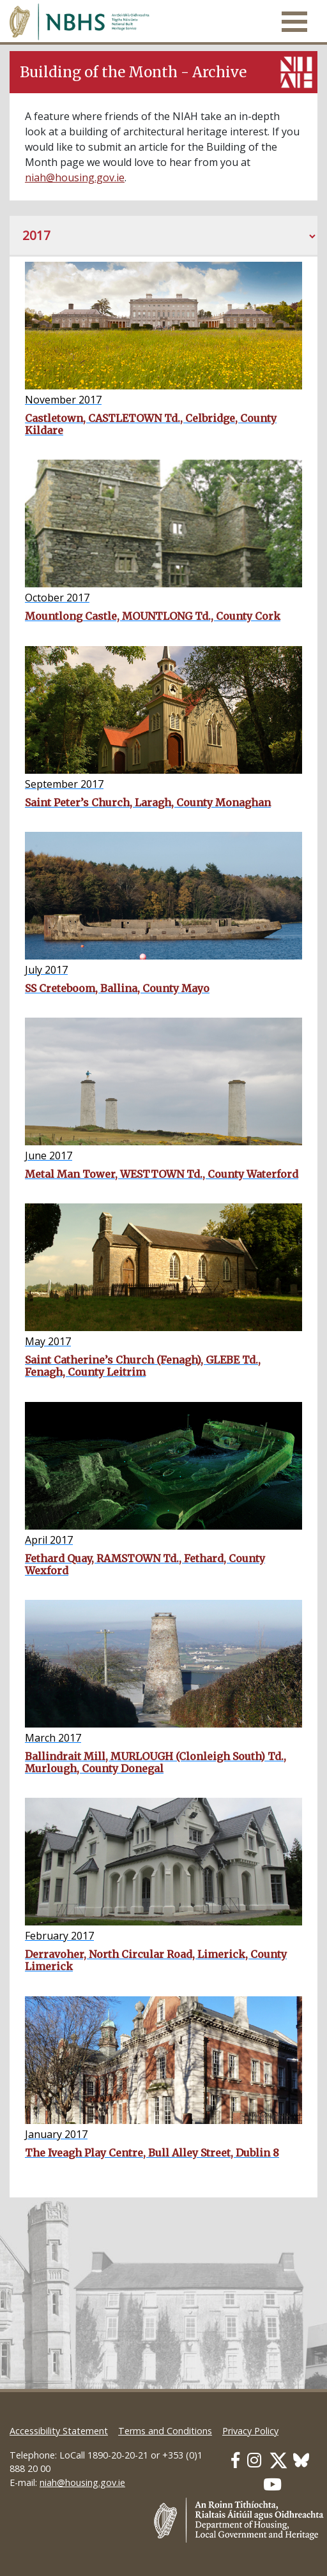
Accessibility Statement (59, 2431)
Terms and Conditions (165, 2431)
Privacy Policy (250, 2431)
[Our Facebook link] (235, 2460)
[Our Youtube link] (272, 2484)
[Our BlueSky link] (301, 2460)
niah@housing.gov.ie (75, 177)
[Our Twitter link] (278, 2460)
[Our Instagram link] (254, 2460)
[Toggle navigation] (294, 21)
